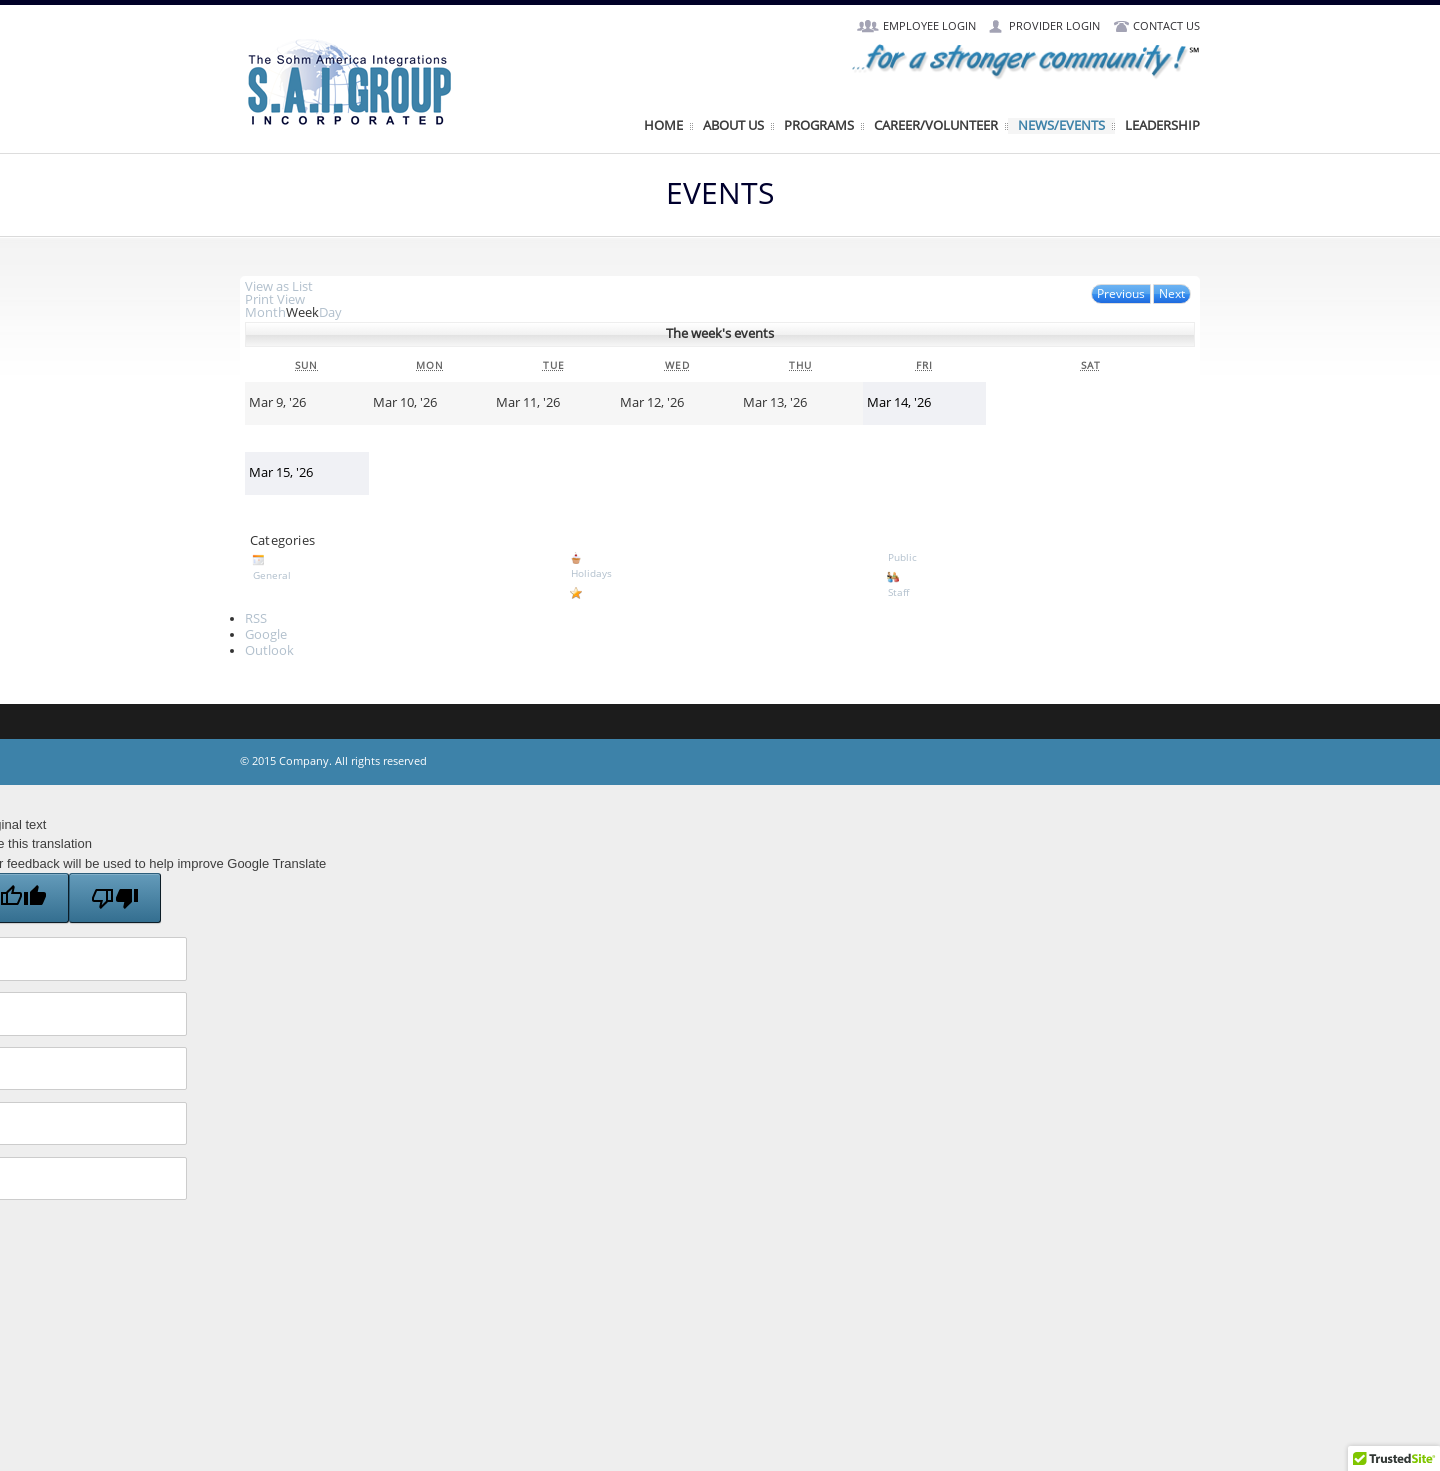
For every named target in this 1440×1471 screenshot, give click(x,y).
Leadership (1162, 126)
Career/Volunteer (936, 126)
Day (330, 313)
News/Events (1056, 126)
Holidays (720, 565)
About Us (733, 126)
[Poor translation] (115, 898)
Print (275, 300)
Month (265, 313)
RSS (256, 619)
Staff (1037, 584)
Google (266, 635)
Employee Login (929, 26)
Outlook (269, 651)
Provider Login (1054, 26)
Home (663, 126)
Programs (819, 126)
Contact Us (1166, 26)
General (402, 567)
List (279, 287)
